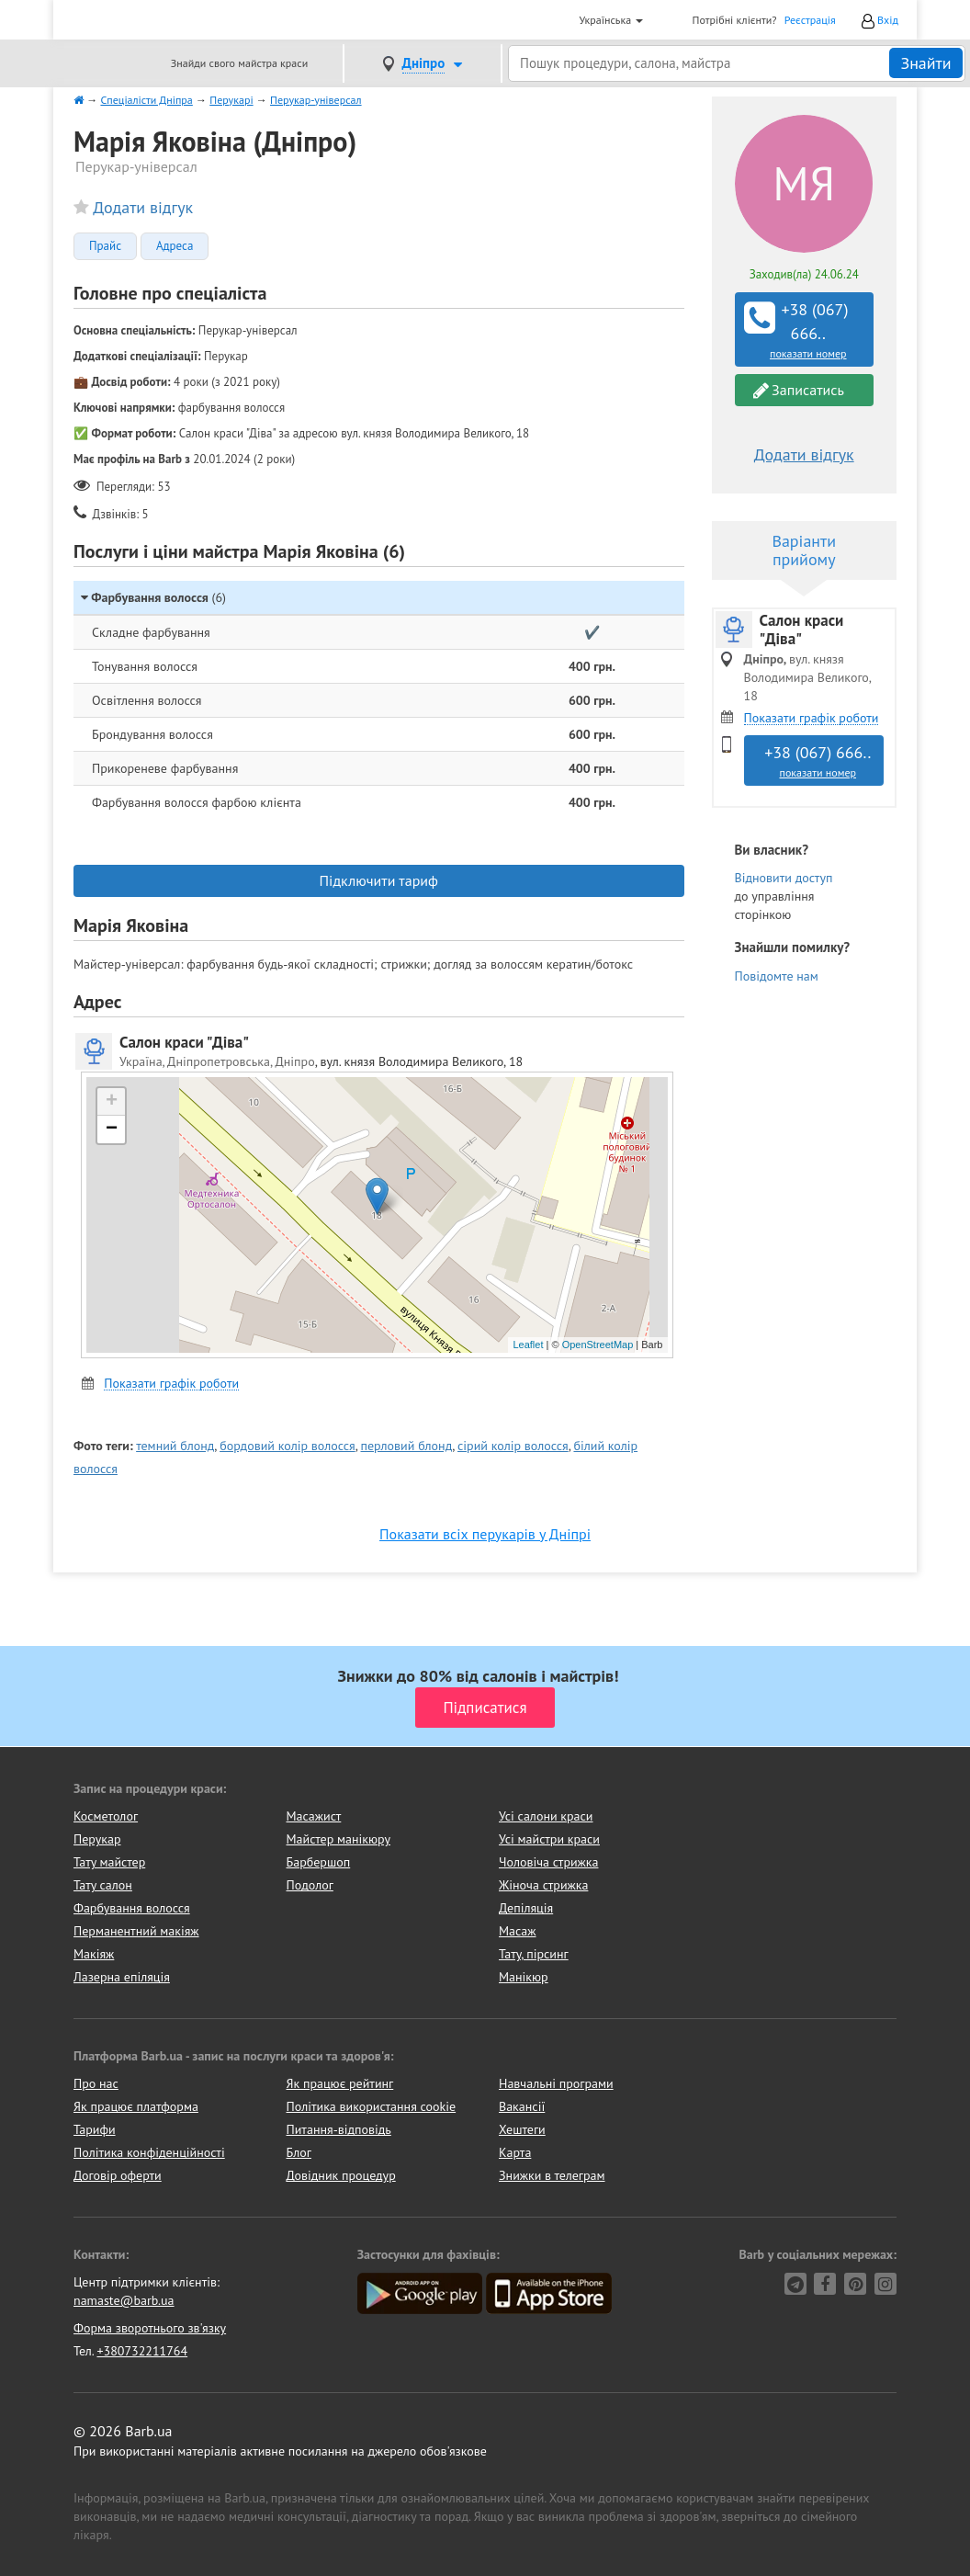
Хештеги (522, 2129)
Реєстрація (810, 20)
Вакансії (522, 2106)
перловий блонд (406, 1445)
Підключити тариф (379, 880)
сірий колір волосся (513, 1445)
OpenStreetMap (598, 1344)
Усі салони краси (546, 1816)
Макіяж (93, 1954)
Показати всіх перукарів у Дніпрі (485, 1534)
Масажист (314, 1816)
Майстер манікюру (339, 1839)
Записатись (798, 390)
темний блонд (175, 1445)
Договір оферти (117, 2175)
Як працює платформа (135, 2106)
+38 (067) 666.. (806, 330)
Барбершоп (319, 1862)
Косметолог (105, 1816)
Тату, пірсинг (534, 1954)
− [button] (112, 1129)
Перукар (96, 1839)
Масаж (517, 1931)
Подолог (310, 1885)
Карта (515, 2152)
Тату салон (102, 1885)
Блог (299, 2152)
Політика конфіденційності (149, 2152)
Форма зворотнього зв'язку (149, 2328)
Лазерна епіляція (121, 1977)
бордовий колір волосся (287, 1445)
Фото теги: (103, 1445)
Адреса (174, 246)
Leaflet (528, 1344)
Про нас (95, 2083)
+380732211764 (141, 2351)
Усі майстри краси (549, 1839)
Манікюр (523, 1977)
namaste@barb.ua (124, 2300)
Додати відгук (143, 207)
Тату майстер (109, 1862)
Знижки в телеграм (552, 2175)
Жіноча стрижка (543, 1885)
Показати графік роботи (171, 1383)
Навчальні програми (556, 2083)
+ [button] (112, 1102)
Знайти (925, 63)
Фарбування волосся (131, 1908)
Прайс (105, 246)
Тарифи (94, 2129)
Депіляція (526, 1908)
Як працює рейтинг (340, 2083)
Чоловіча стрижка (548, 1862)
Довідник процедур (341, 2175)
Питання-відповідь (339, 2129)
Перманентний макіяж (136, 1931)
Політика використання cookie (372, 2106)
